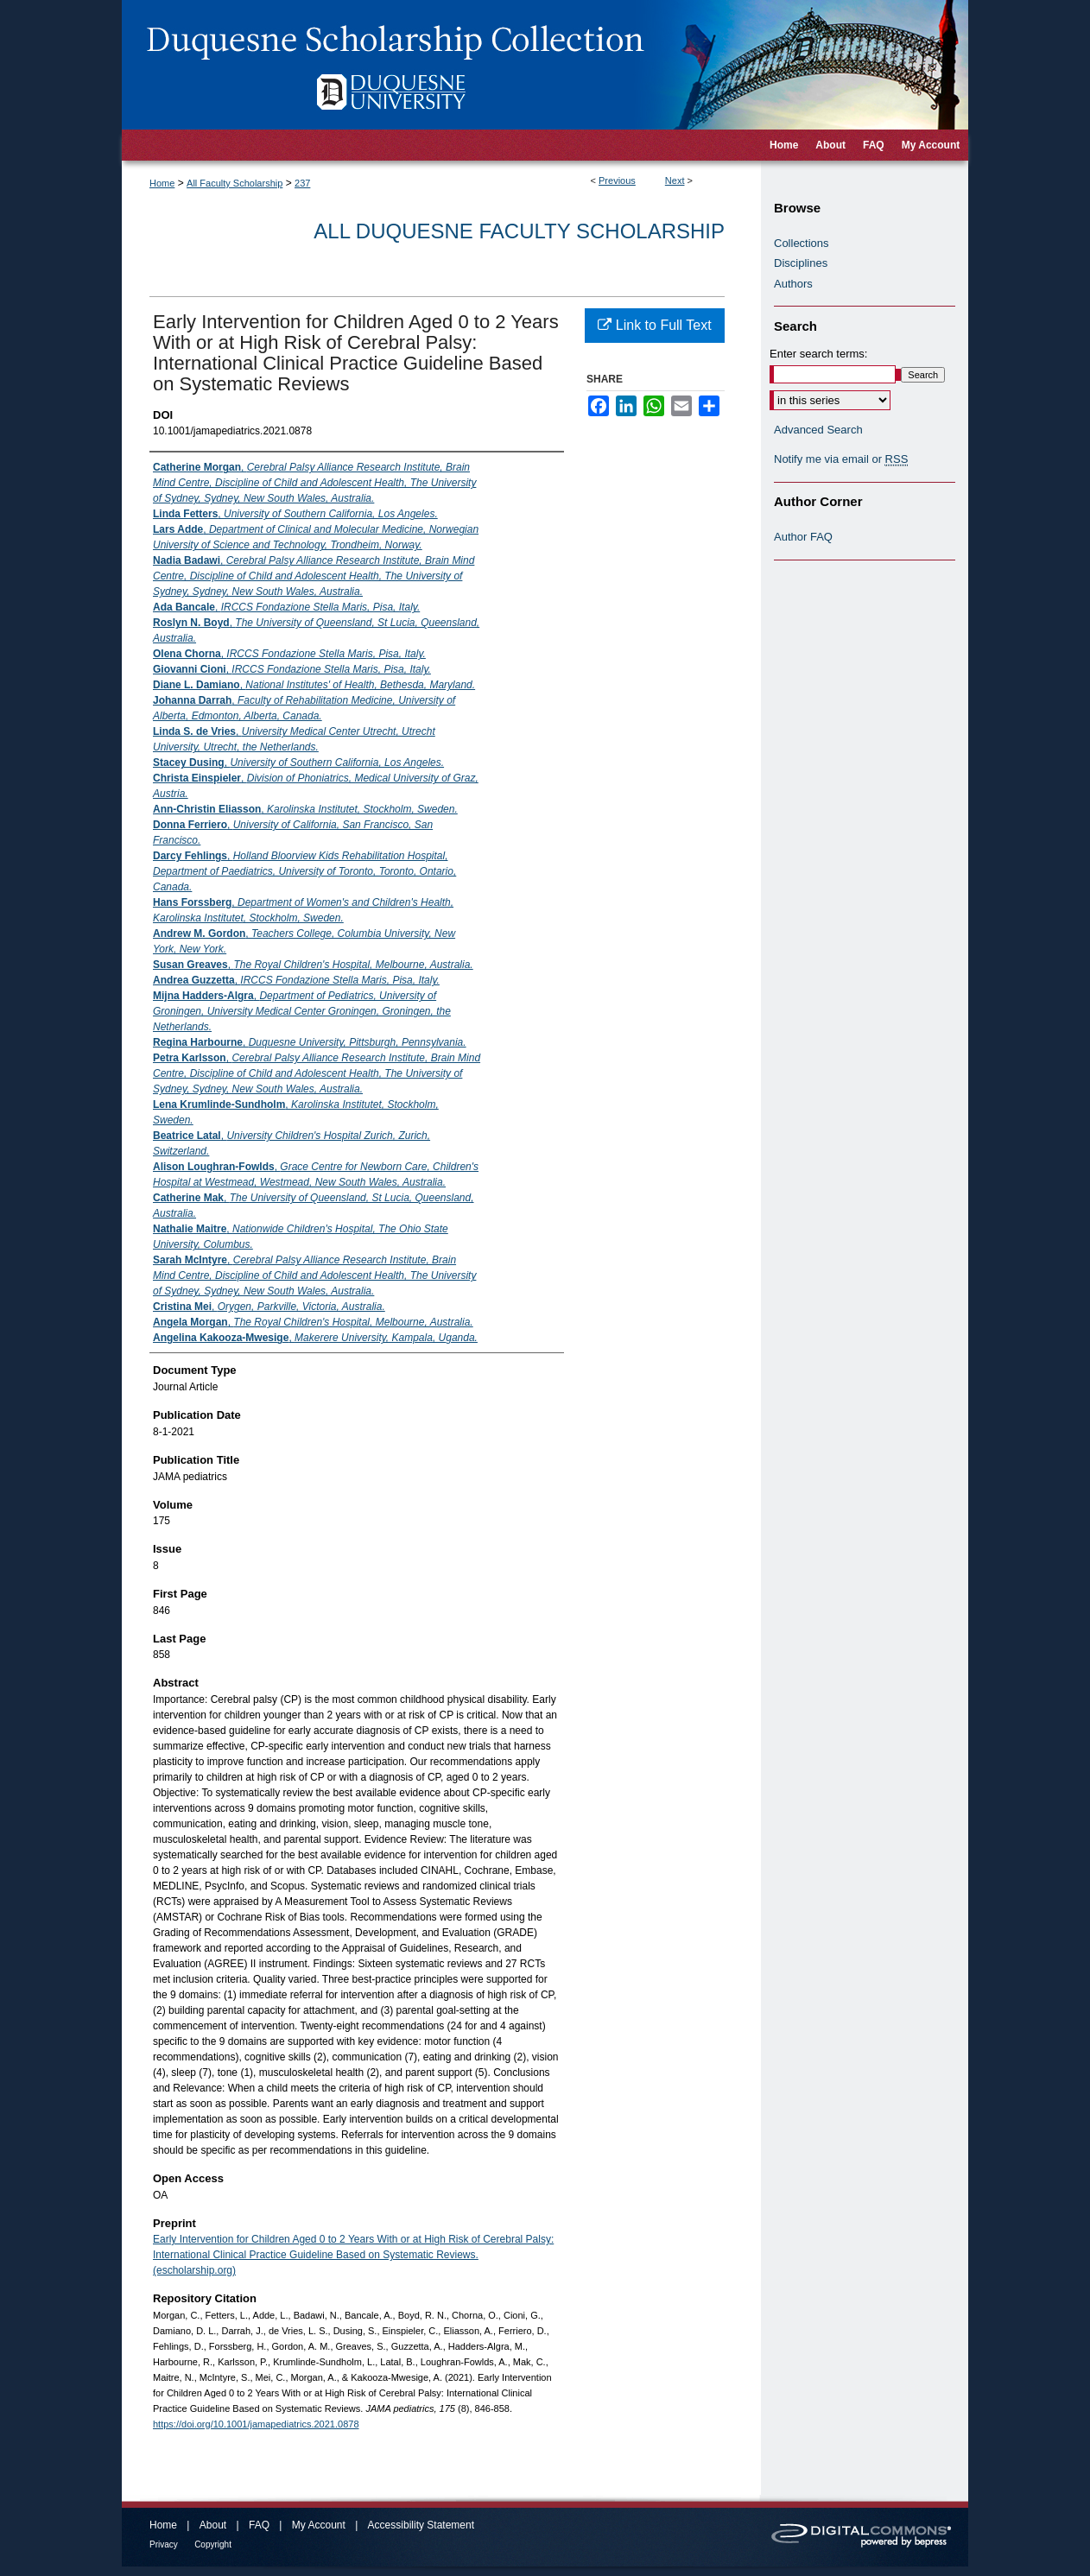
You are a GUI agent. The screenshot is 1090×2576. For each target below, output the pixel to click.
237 (302, 183)
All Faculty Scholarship (234, 183)
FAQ (259, 2525)
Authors (793, 283)
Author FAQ (803, 536)
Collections (801, 243)
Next (675, 180)
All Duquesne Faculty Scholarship (519, 231)
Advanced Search (818, 429)
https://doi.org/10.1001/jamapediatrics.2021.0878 (256, 2424)
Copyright (212, 2544)
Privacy (163, 2544)
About (213, 2525)
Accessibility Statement (421, 2525)
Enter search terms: (818, 353)
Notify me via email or (841, 459)
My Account (318, 2525)
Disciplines (800, 262)
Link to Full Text (654, 325)
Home (161, 183)
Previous (617, 180)
